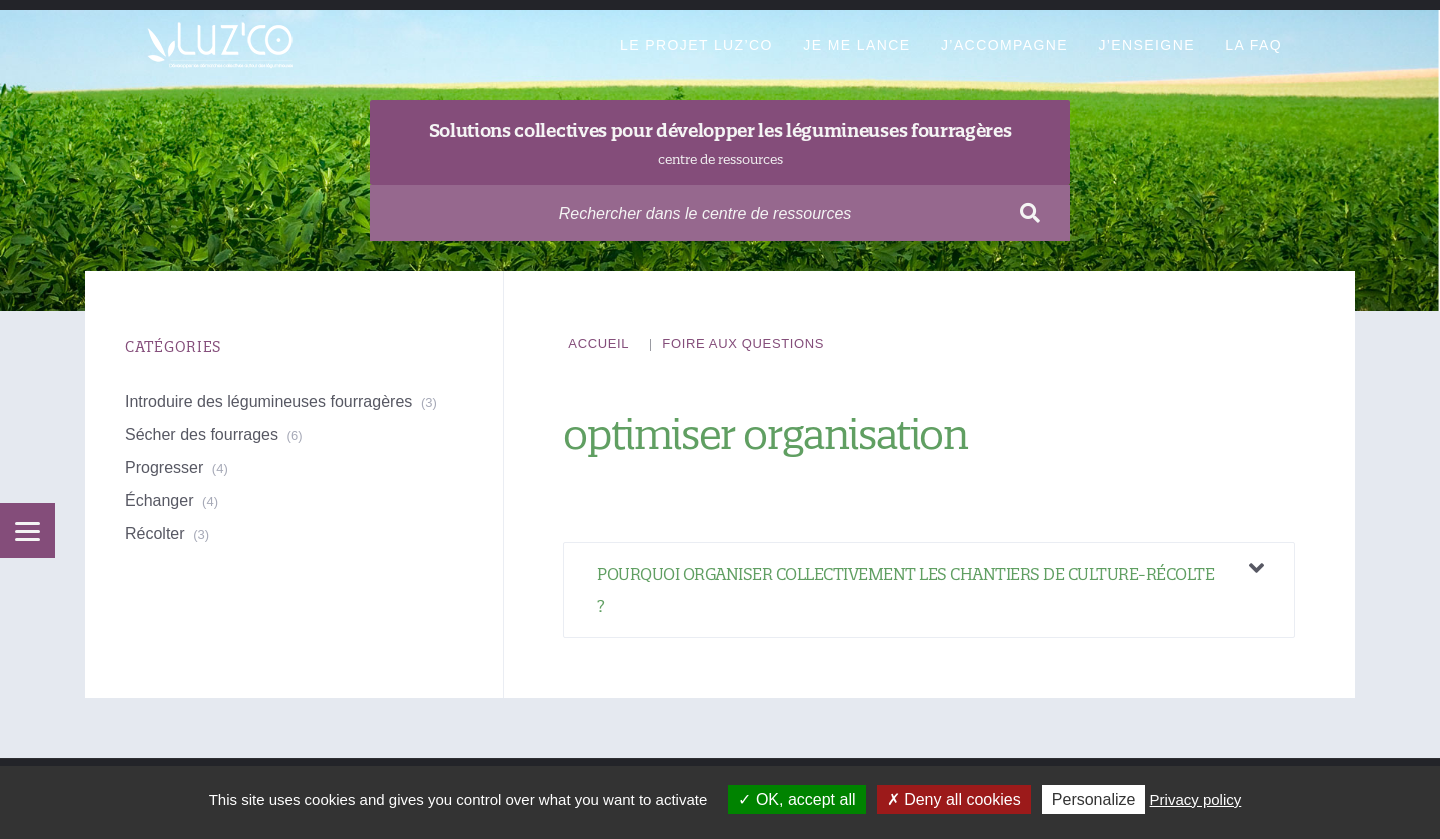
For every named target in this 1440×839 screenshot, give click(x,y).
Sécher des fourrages (201, 434)
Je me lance (856, 45)
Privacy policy (1196, 799)
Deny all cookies (954, 799)
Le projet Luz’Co (696, 45)
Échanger (159, 500)
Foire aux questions (743, 343)
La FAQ (1253, 45)
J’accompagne (1004, 45)
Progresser (164, 467)
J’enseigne (1146, 45)
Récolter (155, 533)
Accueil (598, 343)
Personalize (1094, 799)
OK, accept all (796, 799)
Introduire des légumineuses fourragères (268, 401)
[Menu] (27, 530)
